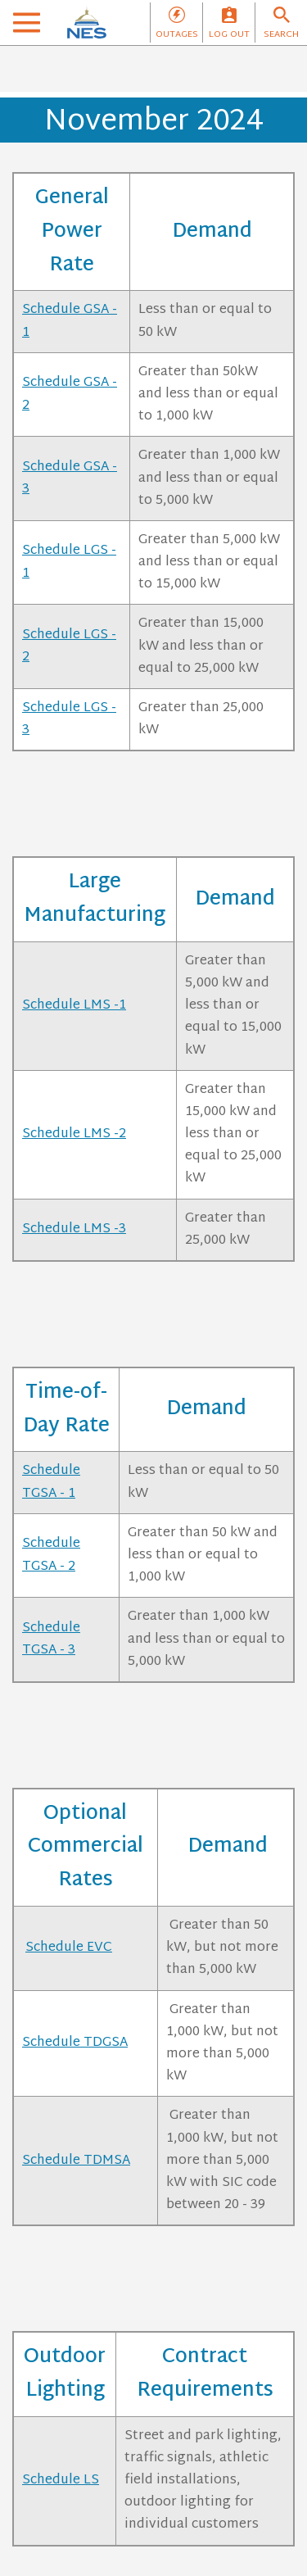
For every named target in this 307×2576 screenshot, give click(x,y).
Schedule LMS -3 (74, 1229)
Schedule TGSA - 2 (51, 1555)
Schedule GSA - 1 (69, 321)
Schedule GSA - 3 (69, 478)
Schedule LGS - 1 (69, 562)
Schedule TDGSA (75, 2043)
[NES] (86, 22)
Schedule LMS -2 (74, 1134)
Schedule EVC (68, 1948)
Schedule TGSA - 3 (51, 1639)
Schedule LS (60, 2480)
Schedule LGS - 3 (69, 719)
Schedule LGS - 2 (69, 646)
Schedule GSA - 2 (69, 394)
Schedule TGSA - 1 (51, 1482)
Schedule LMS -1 (74, 1006)
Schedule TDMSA (76, 2161)
